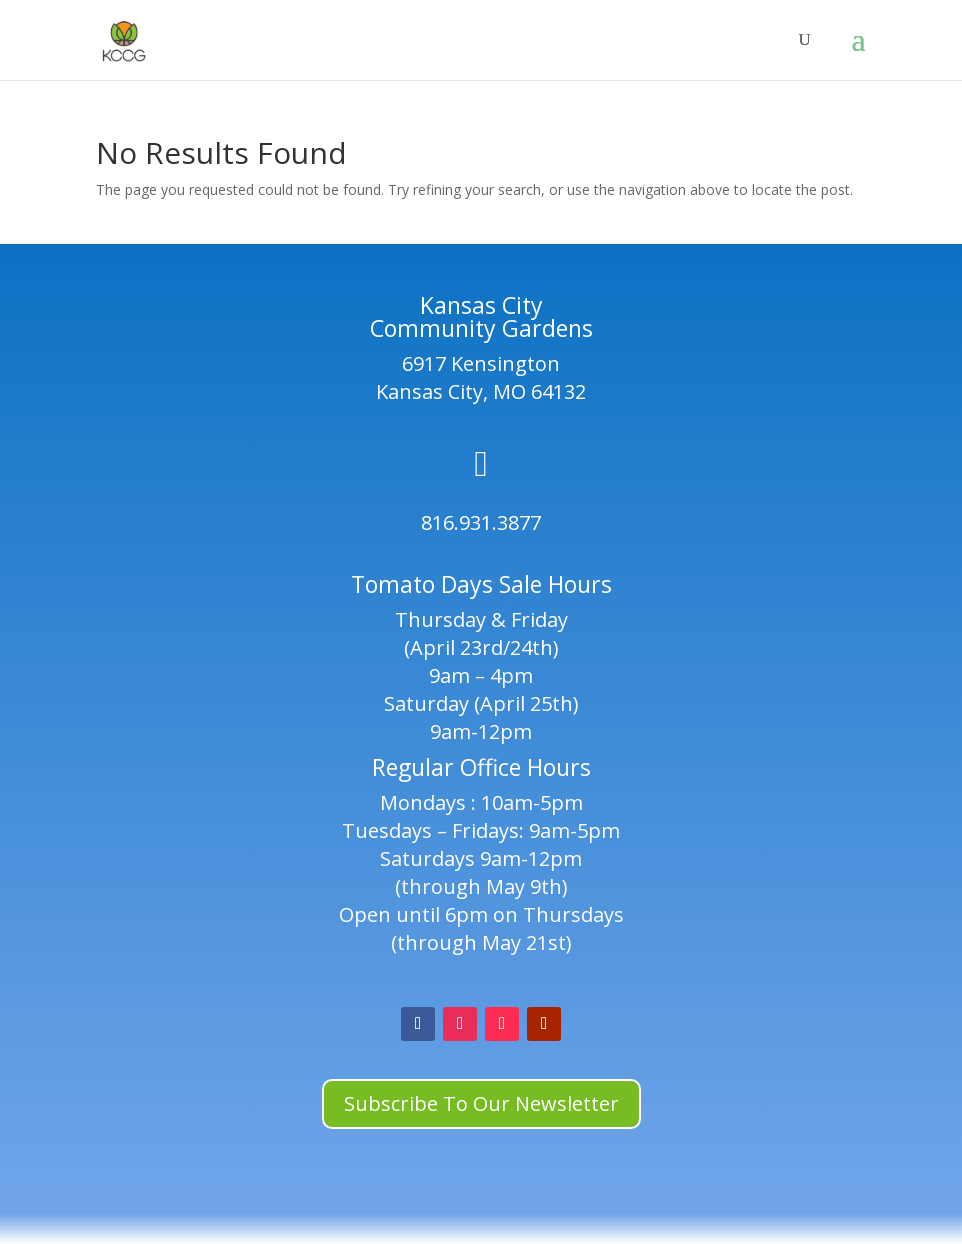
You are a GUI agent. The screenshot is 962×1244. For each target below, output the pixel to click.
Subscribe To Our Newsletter (481, 1103)
